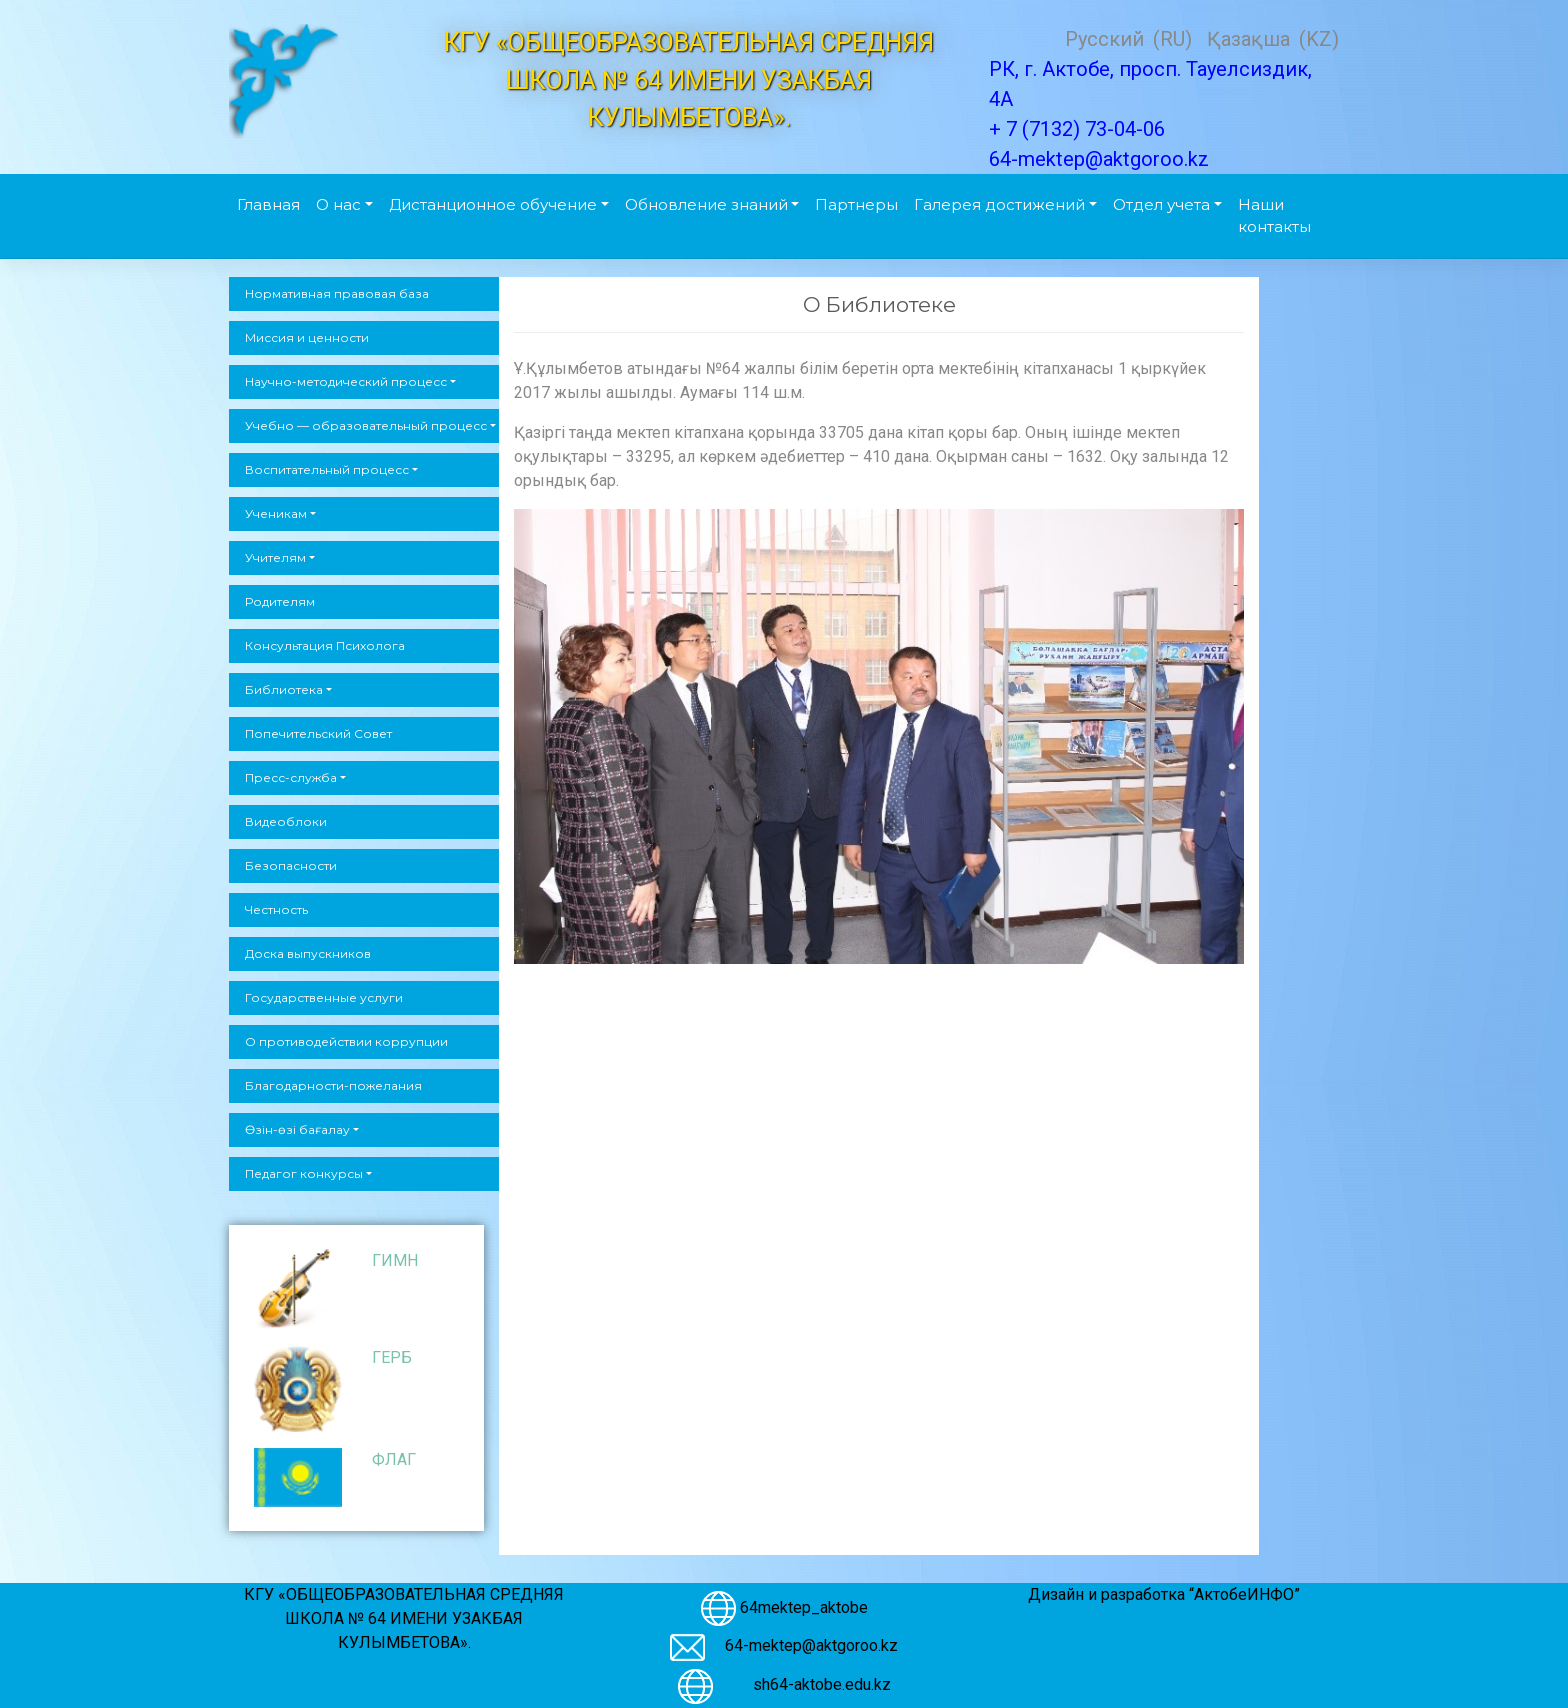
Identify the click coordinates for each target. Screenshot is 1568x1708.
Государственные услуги (324, 997)
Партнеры (856, 204)
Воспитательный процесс (327, 469)
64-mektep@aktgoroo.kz (811, 1645)
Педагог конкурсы (304, 1173)
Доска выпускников (308, 953)
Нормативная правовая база (337, 293)
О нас (338, 204)
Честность (276, 909)
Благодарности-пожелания (333, 1085)
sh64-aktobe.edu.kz (812, 1684)
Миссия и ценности (307, 337)
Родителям (280, 601)
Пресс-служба (291, 777)
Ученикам (276, 513)
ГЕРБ (392, 1357)
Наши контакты (1274, 216)
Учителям (275, 557)
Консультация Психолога (325, 645)
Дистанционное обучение (493, 204)
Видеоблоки (286, 821)
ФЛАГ (394, 1459)
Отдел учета (1161, 204)
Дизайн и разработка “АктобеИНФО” (1164, 1594)
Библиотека (284, 689)
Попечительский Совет (318, 733)
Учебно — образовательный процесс (366, 425)
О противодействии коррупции (346, 1041)
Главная (268, 204)
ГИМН (395, 1260)
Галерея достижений (999, 204)
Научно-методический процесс (346, 381)
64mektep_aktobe (804, 1606)
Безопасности (291, 865)
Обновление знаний (706, 204)
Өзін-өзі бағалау (297, 1129)
